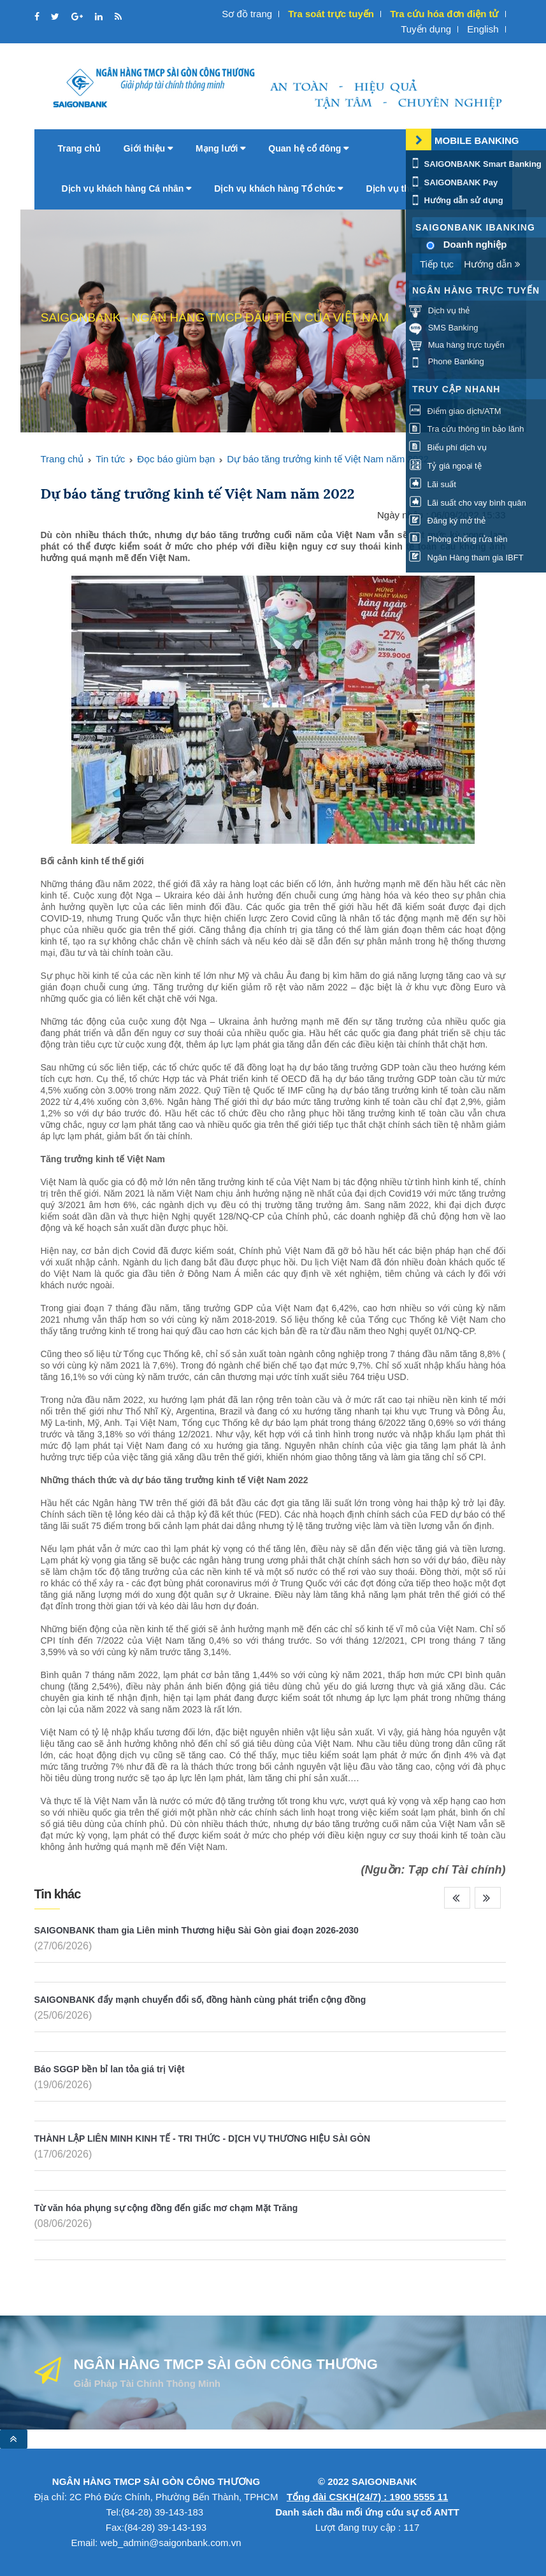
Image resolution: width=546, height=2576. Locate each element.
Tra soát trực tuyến (331, 13)
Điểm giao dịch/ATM (455, 411)
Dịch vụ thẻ (394, 188)
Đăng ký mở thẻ (447, 520)
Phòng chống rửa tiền (458, 539)
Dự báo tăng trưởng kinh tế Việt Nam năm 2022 (328, 458)
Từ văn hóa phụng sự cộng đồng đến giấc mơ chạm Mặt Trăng (166, 2208)
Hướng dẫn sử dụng (456, 200)
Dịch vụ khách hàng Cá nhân (127, 188)
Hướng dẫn (492, 264)
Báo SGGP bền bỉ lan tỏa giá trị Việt (109, 2069)
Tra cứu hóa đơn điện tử (444, 13)
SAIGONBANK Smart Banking (475, 164)
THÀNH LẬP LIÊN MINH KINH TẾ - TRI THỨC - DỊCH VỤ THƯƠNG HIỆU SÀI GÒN (202, 2138)
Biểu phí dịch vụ (448, 447)
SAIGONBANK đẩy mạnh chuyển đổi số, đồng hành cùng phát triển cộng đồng (200, 2000)
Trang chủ (79, 148)
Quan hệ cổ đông (308, 148)
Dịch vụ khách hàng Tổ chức (278, 188)
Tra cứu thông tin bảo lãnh (466, 429)
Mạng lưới (220, 148)
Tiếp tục (437, 264)
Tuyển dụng (426, 29)
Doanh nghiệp (475, 244)
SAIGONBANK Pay (453, 182)
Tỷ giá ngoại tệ (445, 466)
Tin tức (110, 458)
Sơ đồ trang (247, 13)
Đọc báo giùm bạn (176, 458)
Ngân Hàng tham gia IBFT (466, 557)
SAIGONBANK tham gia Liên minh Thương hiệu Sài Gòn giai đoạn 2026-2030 (196, 1930)
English (482, 29)
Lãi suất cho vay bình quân (467, 503)
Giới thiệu (148, 148)
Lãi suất (432, 484)
